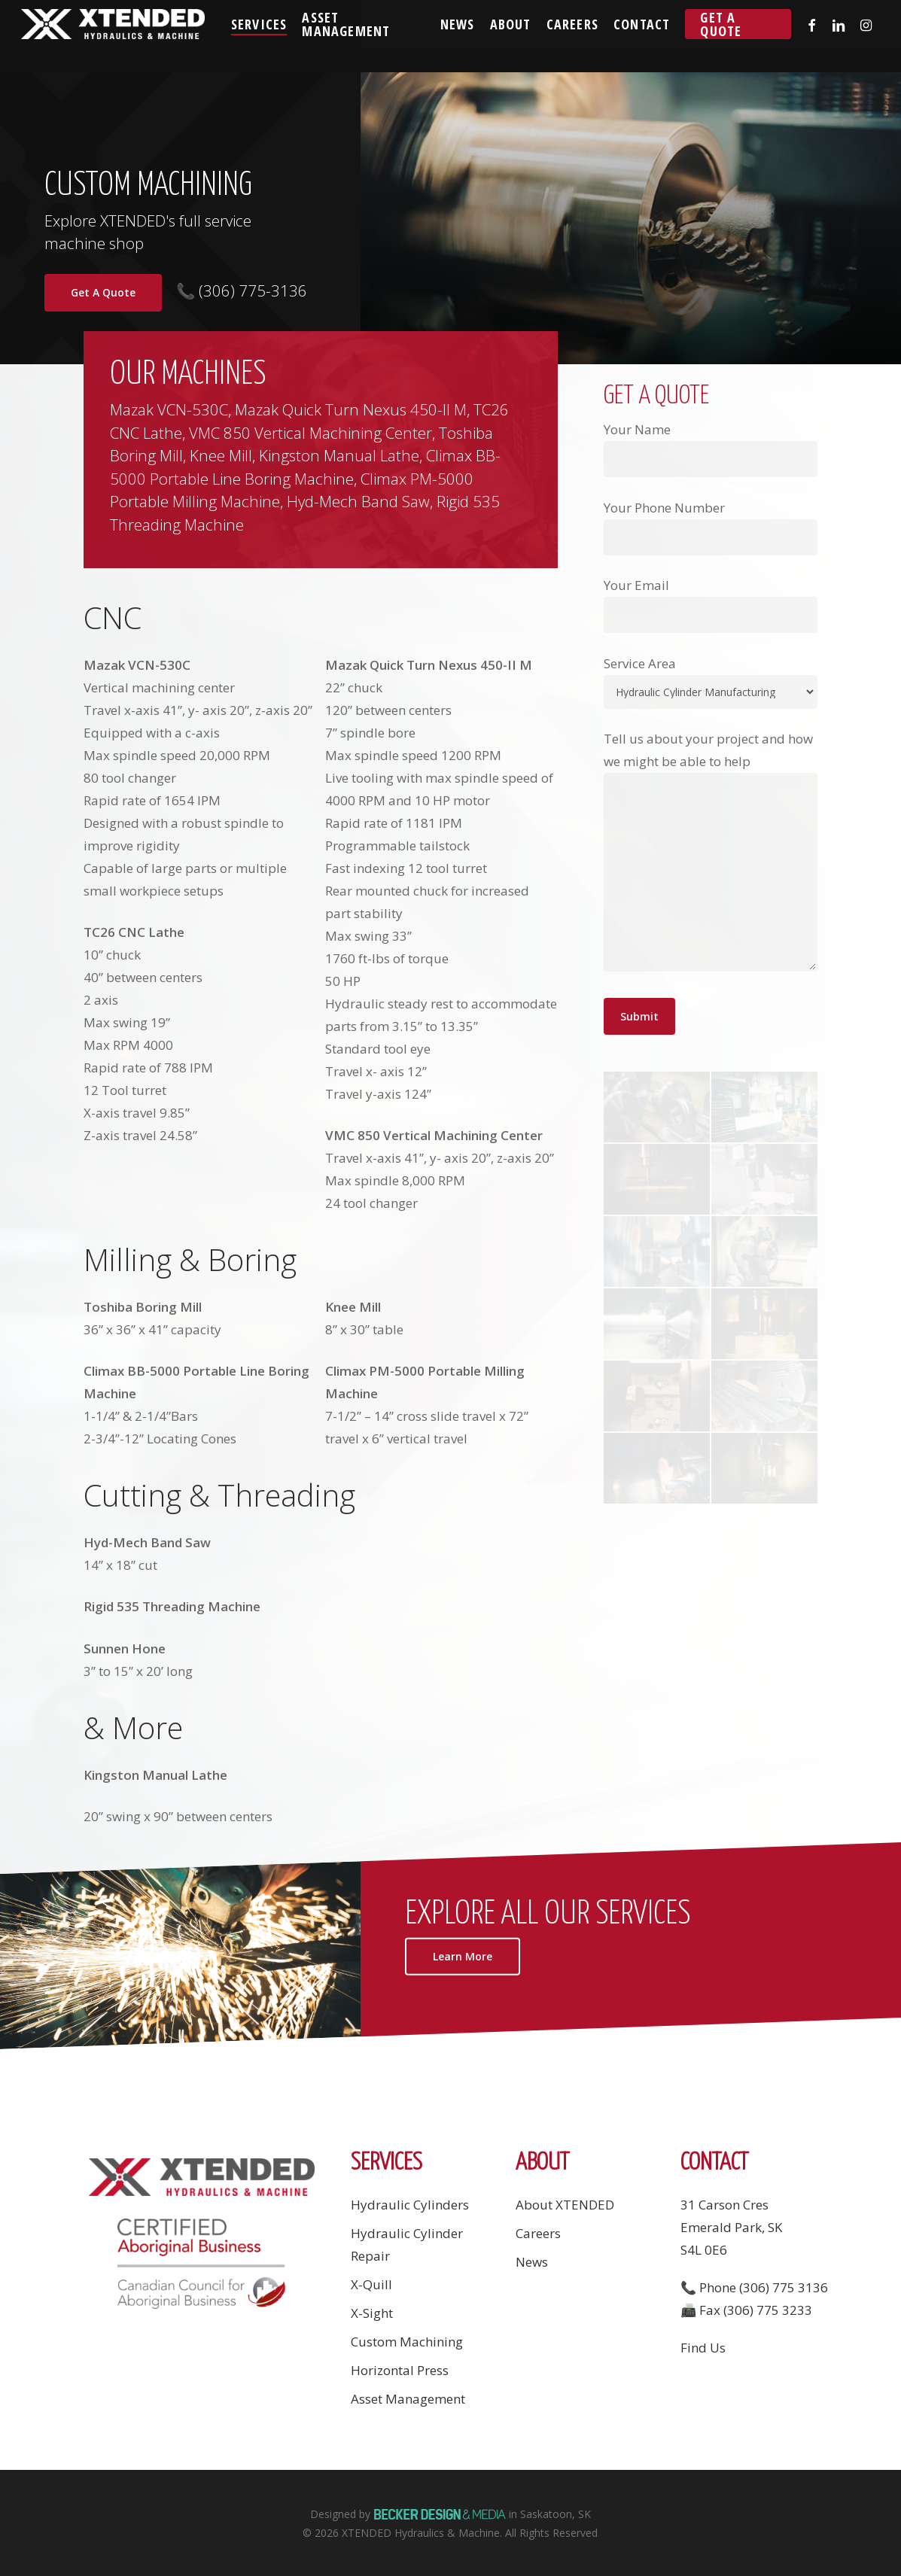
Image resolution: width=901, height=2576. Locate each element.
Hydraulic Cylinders (410, 2204)
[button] (462, 1955)
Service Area (640, 663)
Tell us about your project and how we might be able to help (710, 854)
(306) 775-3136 (251, 290)
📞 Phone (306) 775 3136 (754, 2287)
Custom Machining (407, 2341)
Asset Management (408, 2398)
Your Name (710, 449)
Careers (538, 2233)
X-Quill (371, 2284)
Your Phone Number (710, 527)
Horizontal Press (400, 2370)
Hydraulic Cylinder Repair (407, 2244)
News (532, 2261)
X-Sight (372, 2313)
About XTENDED (565, 2204)
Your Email (710, 604)
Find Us (703, 2347)
